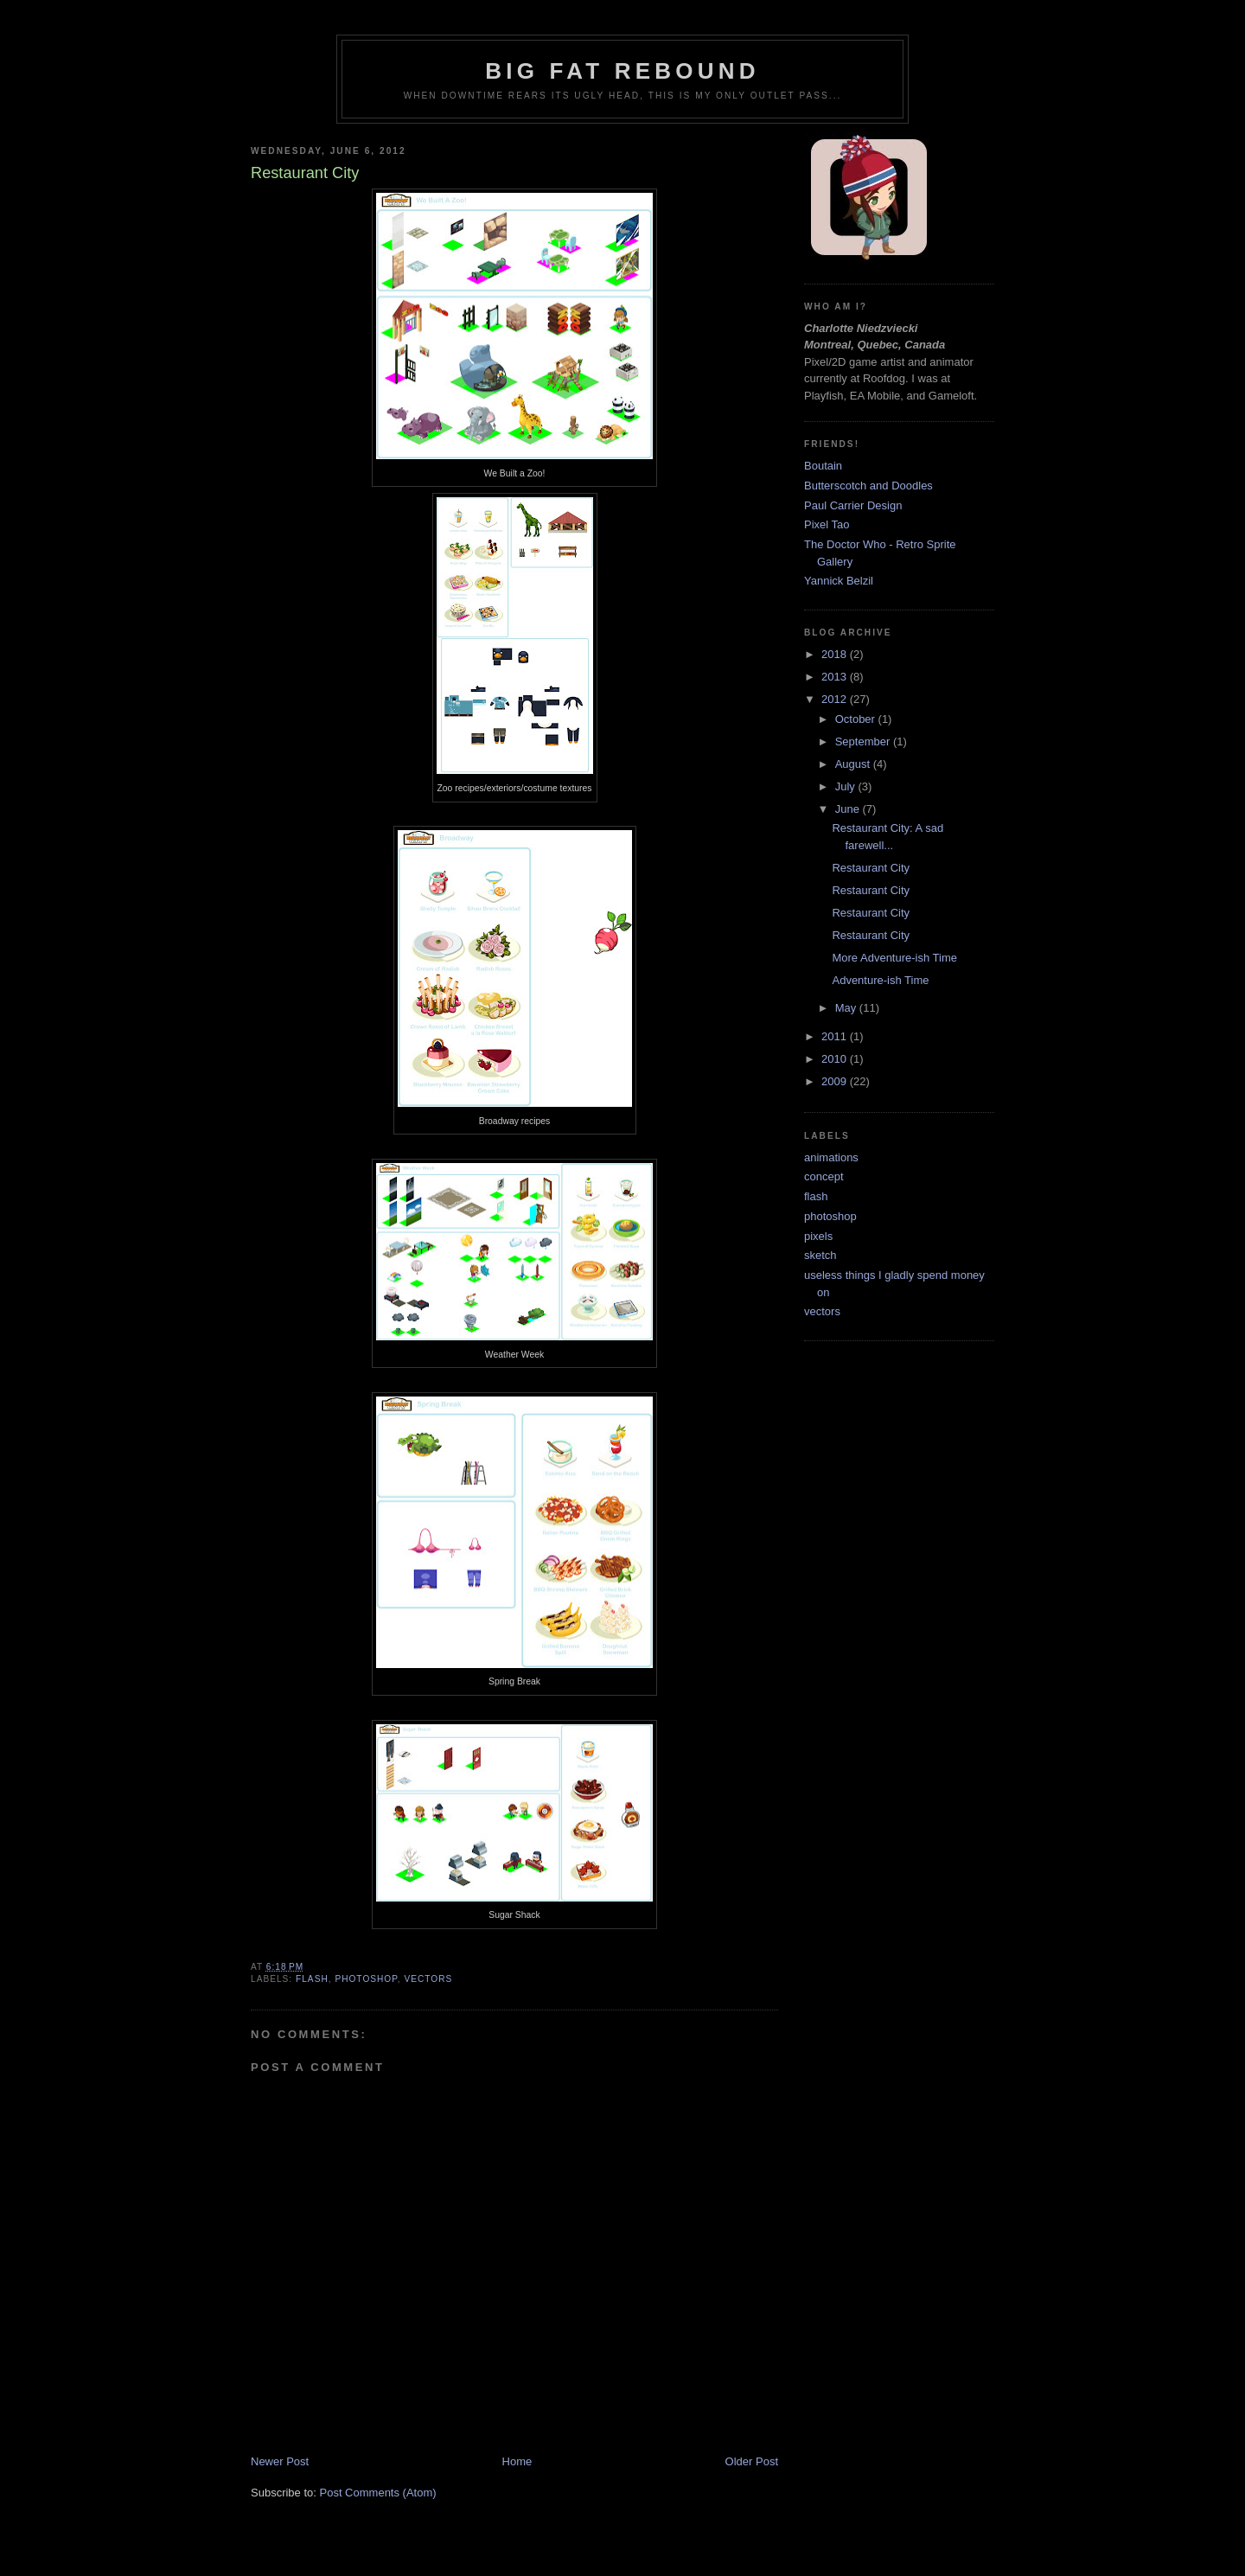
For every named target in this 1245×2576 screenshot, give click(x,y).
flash (312, 1979)
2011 (835, 1036)
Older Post (751, 2461)
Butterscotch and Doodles (868, 485)
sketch (820, 1255)
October (856, 719)
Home (517, 2461)
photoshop (366, 1979)
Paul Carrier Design (853, 505)
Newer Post (280, 2461)
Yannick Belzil (838, 580)
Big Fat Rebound (622, 71)
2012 (835, 699)
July (847, 786)
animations (831, 1157)
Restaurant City (871, 867)
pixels (818, 1236)
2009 (835, 1081)
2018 (835, 654)
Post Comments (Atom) (378, 2492)
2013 (835, 676)
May (847, 1007)
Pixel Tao (827, 524)
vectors (428, 1979)
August (854, 763)
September (864, 741)
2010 (835, 1058)
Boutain (823, 465)
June (849, 808)
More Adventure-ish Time (894, 957)
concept (824, 1176)
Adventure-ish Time (880, 980)
